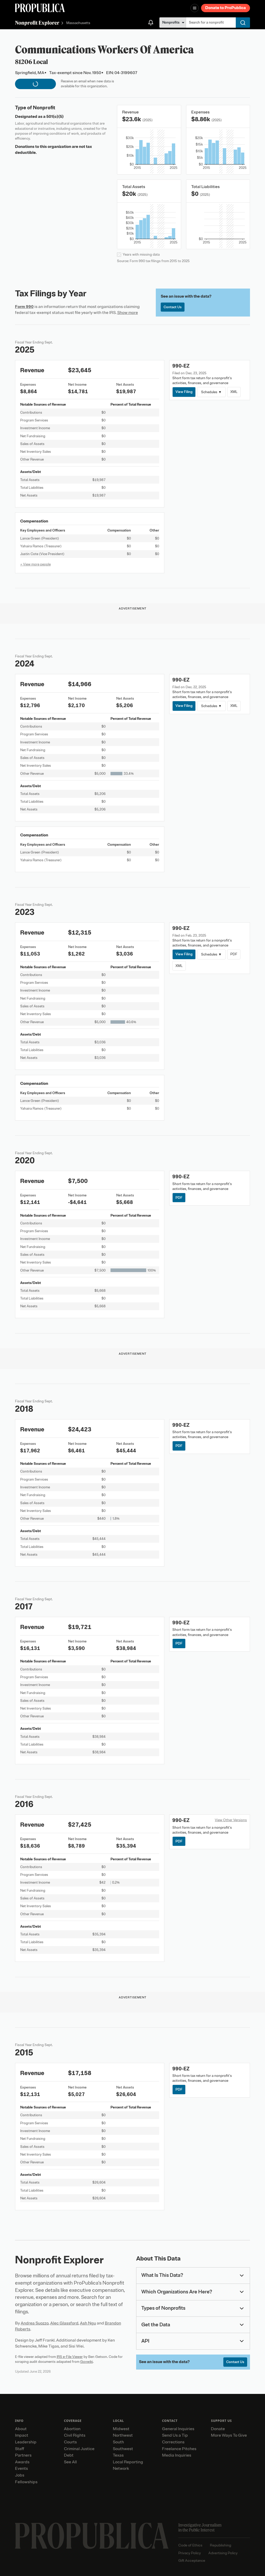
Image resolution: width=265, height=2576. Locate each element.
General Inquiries (178, 2428)
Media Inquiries (176, 2455)
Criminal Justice (79, 2448)
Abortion (72, 2428)
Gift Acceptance (191, 2560)
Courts (70, 2442)
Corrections (173, 2442)
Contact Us (173, 307)
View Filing (184, 392)
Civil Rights (74, 2435)
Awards (22, 2462)
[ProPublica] (40, 8)
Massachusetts (78, 23)
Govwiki (86, 2361)
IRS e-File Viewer (70, 2357)
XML (234, 392)
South (118, 2442)
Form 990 (24, 306)
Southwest (123, 2448)
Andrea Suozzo (35, 2323)
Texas (118, 2455)
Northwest (123, 2435)
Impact (21, 2435)
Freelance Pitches (179, 2448)
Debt (68, 2455)
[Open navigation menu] (194, 8)
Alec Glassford (64, 2323)
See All (70, 2462)
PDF (233, 954)
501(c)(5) (55, 116)
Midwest (121, 2428)
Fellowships (26, 2482)
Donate (218, 2428)
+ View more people (35, 564)
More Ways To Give (229, 2435)
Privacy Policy (189, 2553)
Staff (19, 2448)
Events (21, 2468)
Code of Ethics (190, 2545)
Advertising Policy (223, 2553)
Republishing (220, 2545)
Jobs (19, 2475)
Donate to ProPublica (225, 7)
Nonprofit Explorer (37, 22)
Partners (23, 2455)
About (21, 2428)
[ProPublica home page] (91, 2536)
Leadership (25, 2442)
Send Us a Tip (175, 2435)
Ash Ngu (88, 2323)
